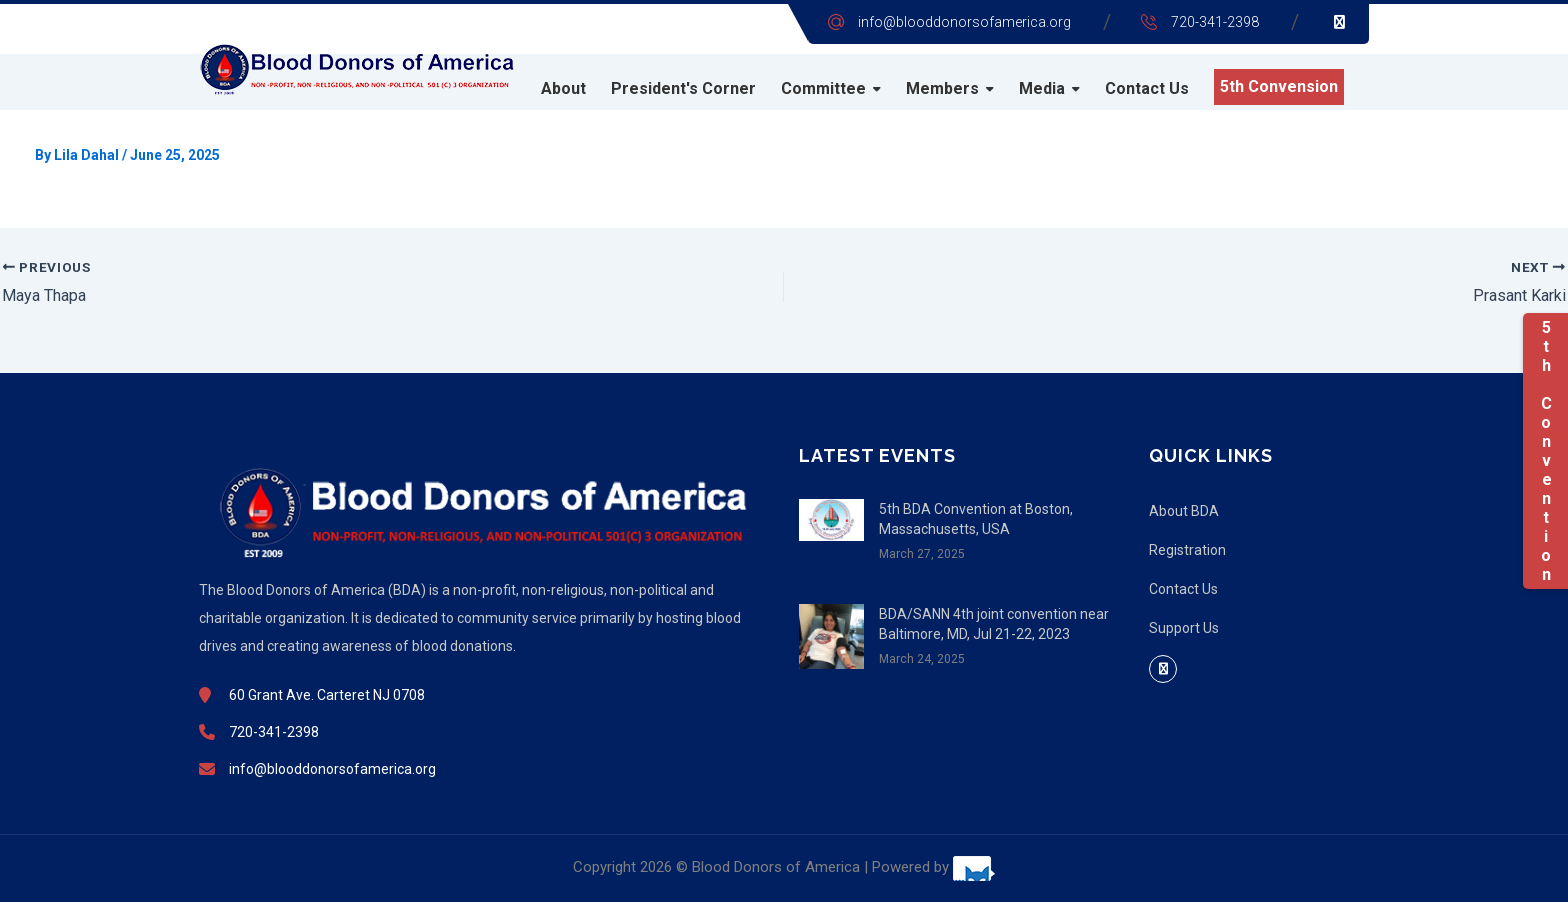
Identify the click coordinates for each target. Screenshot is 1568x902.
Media (1042, 88)
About (563, 88)
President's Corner (683, 88)
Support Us (1184, 628)
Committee (823, 88)
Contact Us (1147, 88)
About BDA (1184, 511)
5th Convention (1545, 451)
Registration (1187, 550)
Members (942, 88)
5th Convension (1279, 86)
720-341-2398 (1215, 22)
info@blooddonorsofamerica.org (964, 22)
